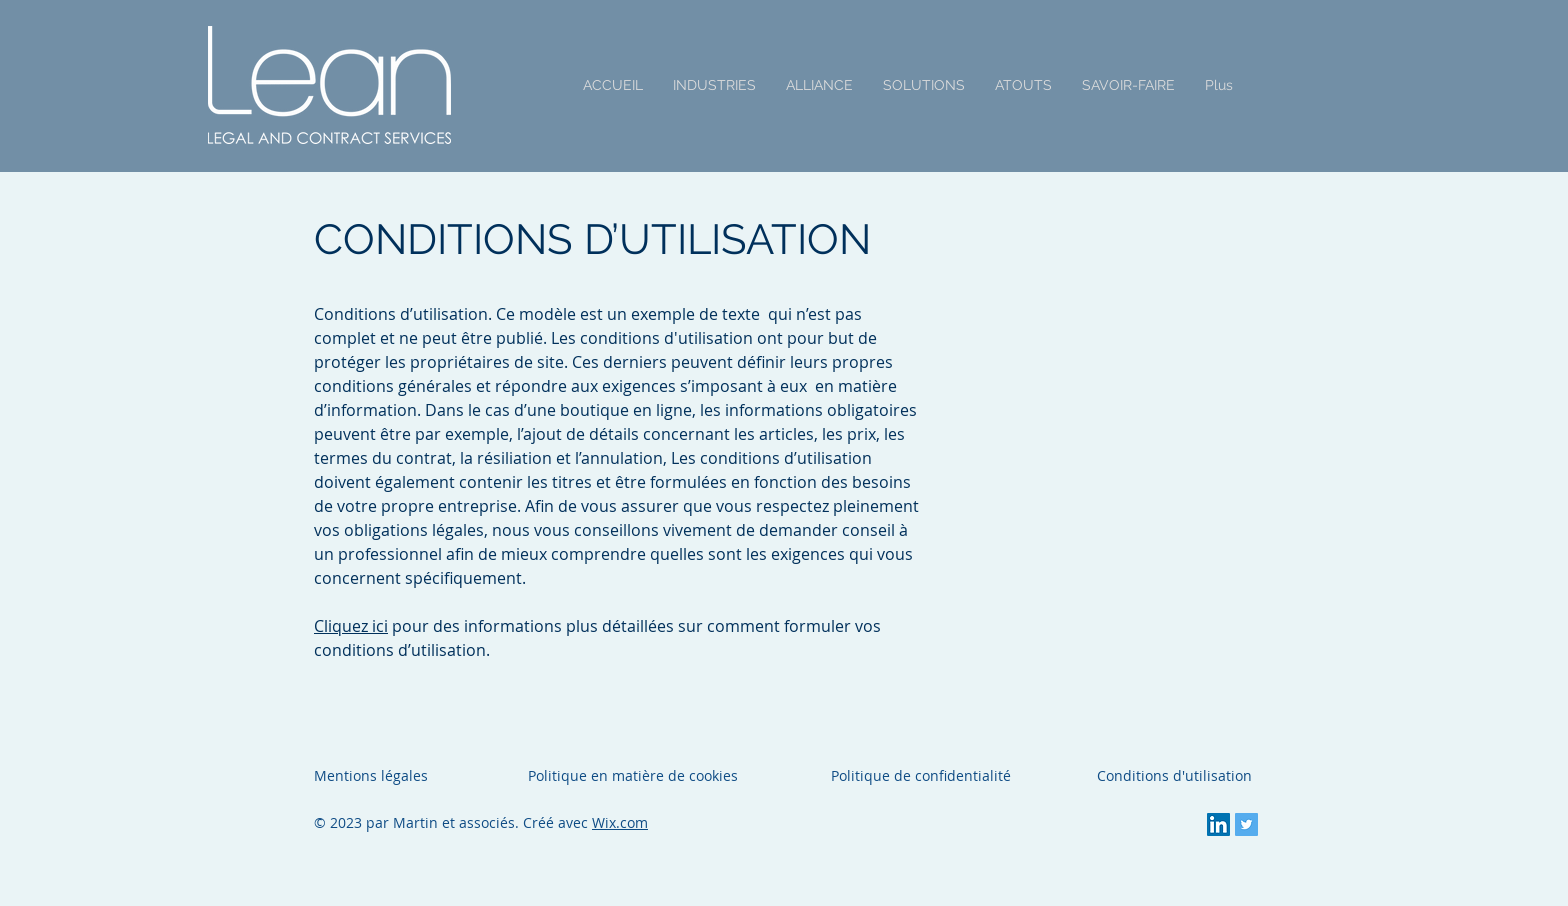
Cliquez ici (351, 626)
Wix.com (620, 822)
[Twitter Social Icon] (1246, 824)
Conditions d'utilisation (1174, 775)
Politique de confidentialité (921, 775)
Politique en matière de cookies (635, 775)
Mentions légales (371, 775)
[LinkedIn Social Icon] (1218, 824)
